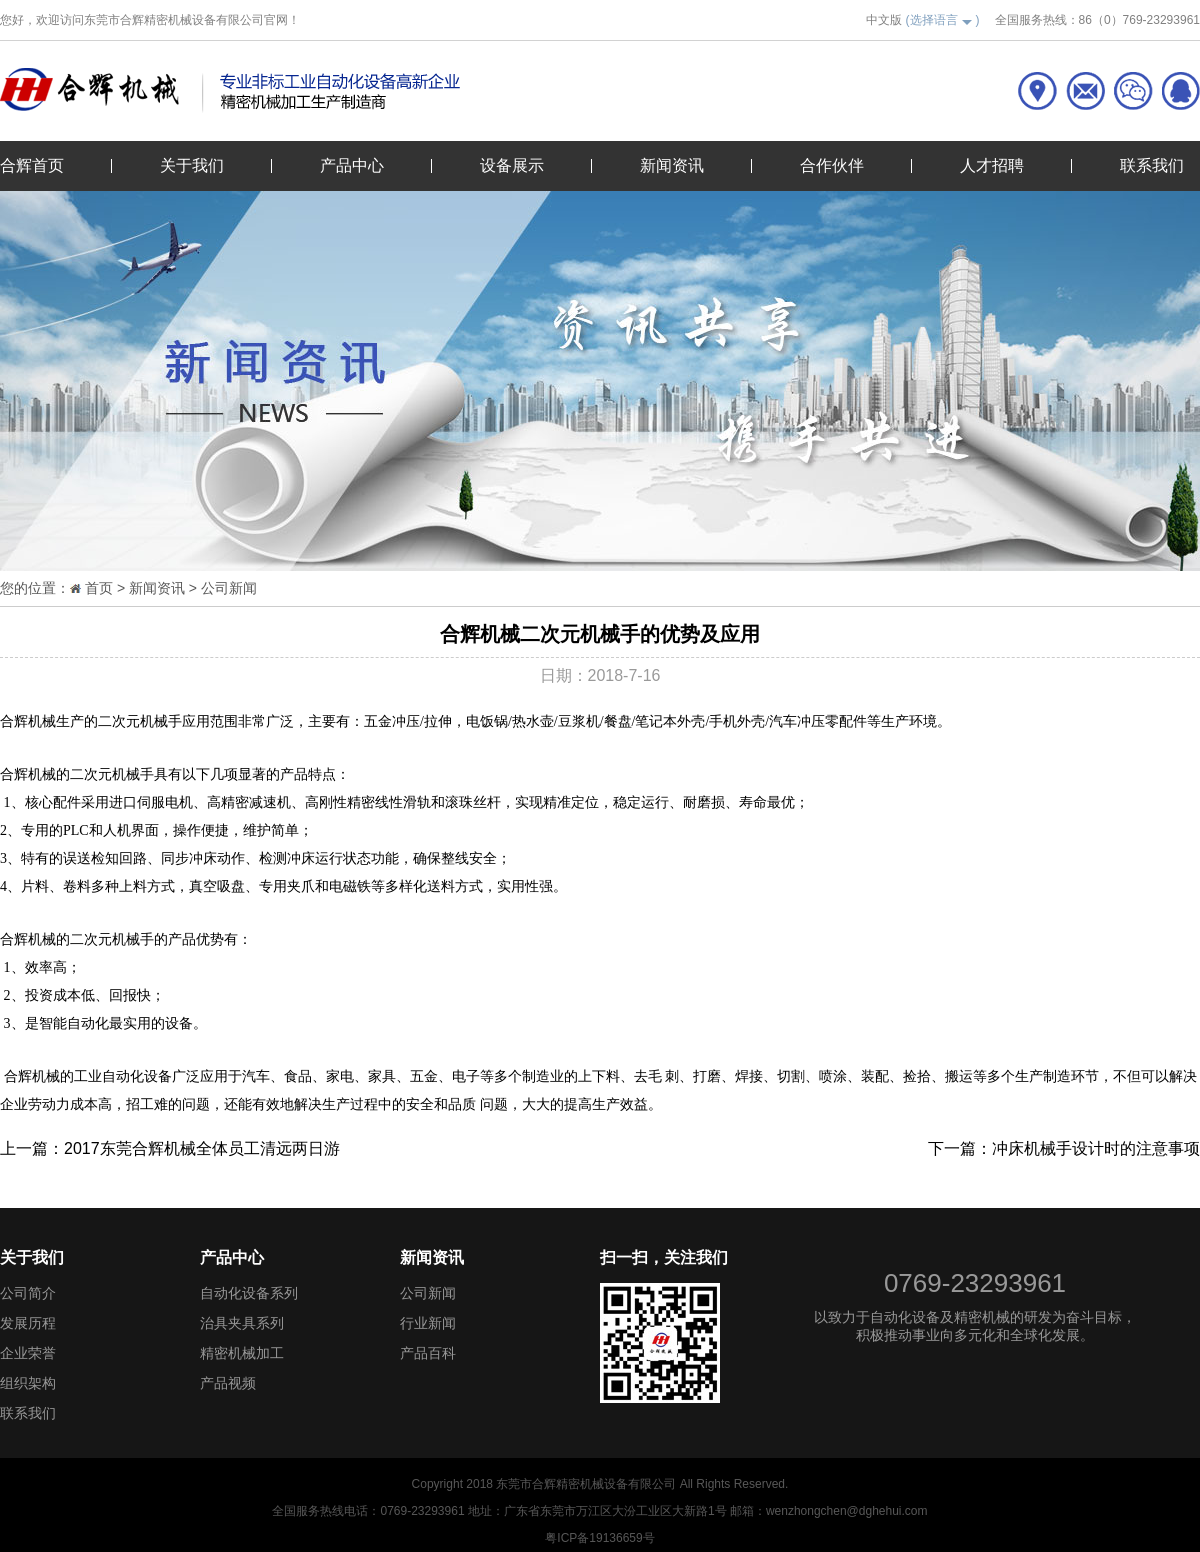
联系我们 (1152, 165)
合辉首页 (32, 165)
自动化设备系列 (249, 1293)
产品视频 (228, 1383)
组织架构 (28, 1383)
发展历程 (28, 1323)
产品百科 (428, 1353)
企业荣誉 (28, 1353)
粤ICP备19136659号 (599, 1538)
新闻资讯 (672, 165)
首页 (99, 588)
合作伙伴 (832, 165)
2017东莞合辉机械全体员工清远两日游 (202, 1148)
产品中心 (352, 165)
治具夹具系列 (242, 1323)
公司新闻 (229, 588)
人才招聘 (992, 165)
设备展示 (512, 165)
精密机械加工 (242, 1353)
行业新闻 (428, 1323)
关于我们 (192, 165)
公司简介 (28, 1293)
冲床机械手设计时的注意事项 (1096, 1148)
